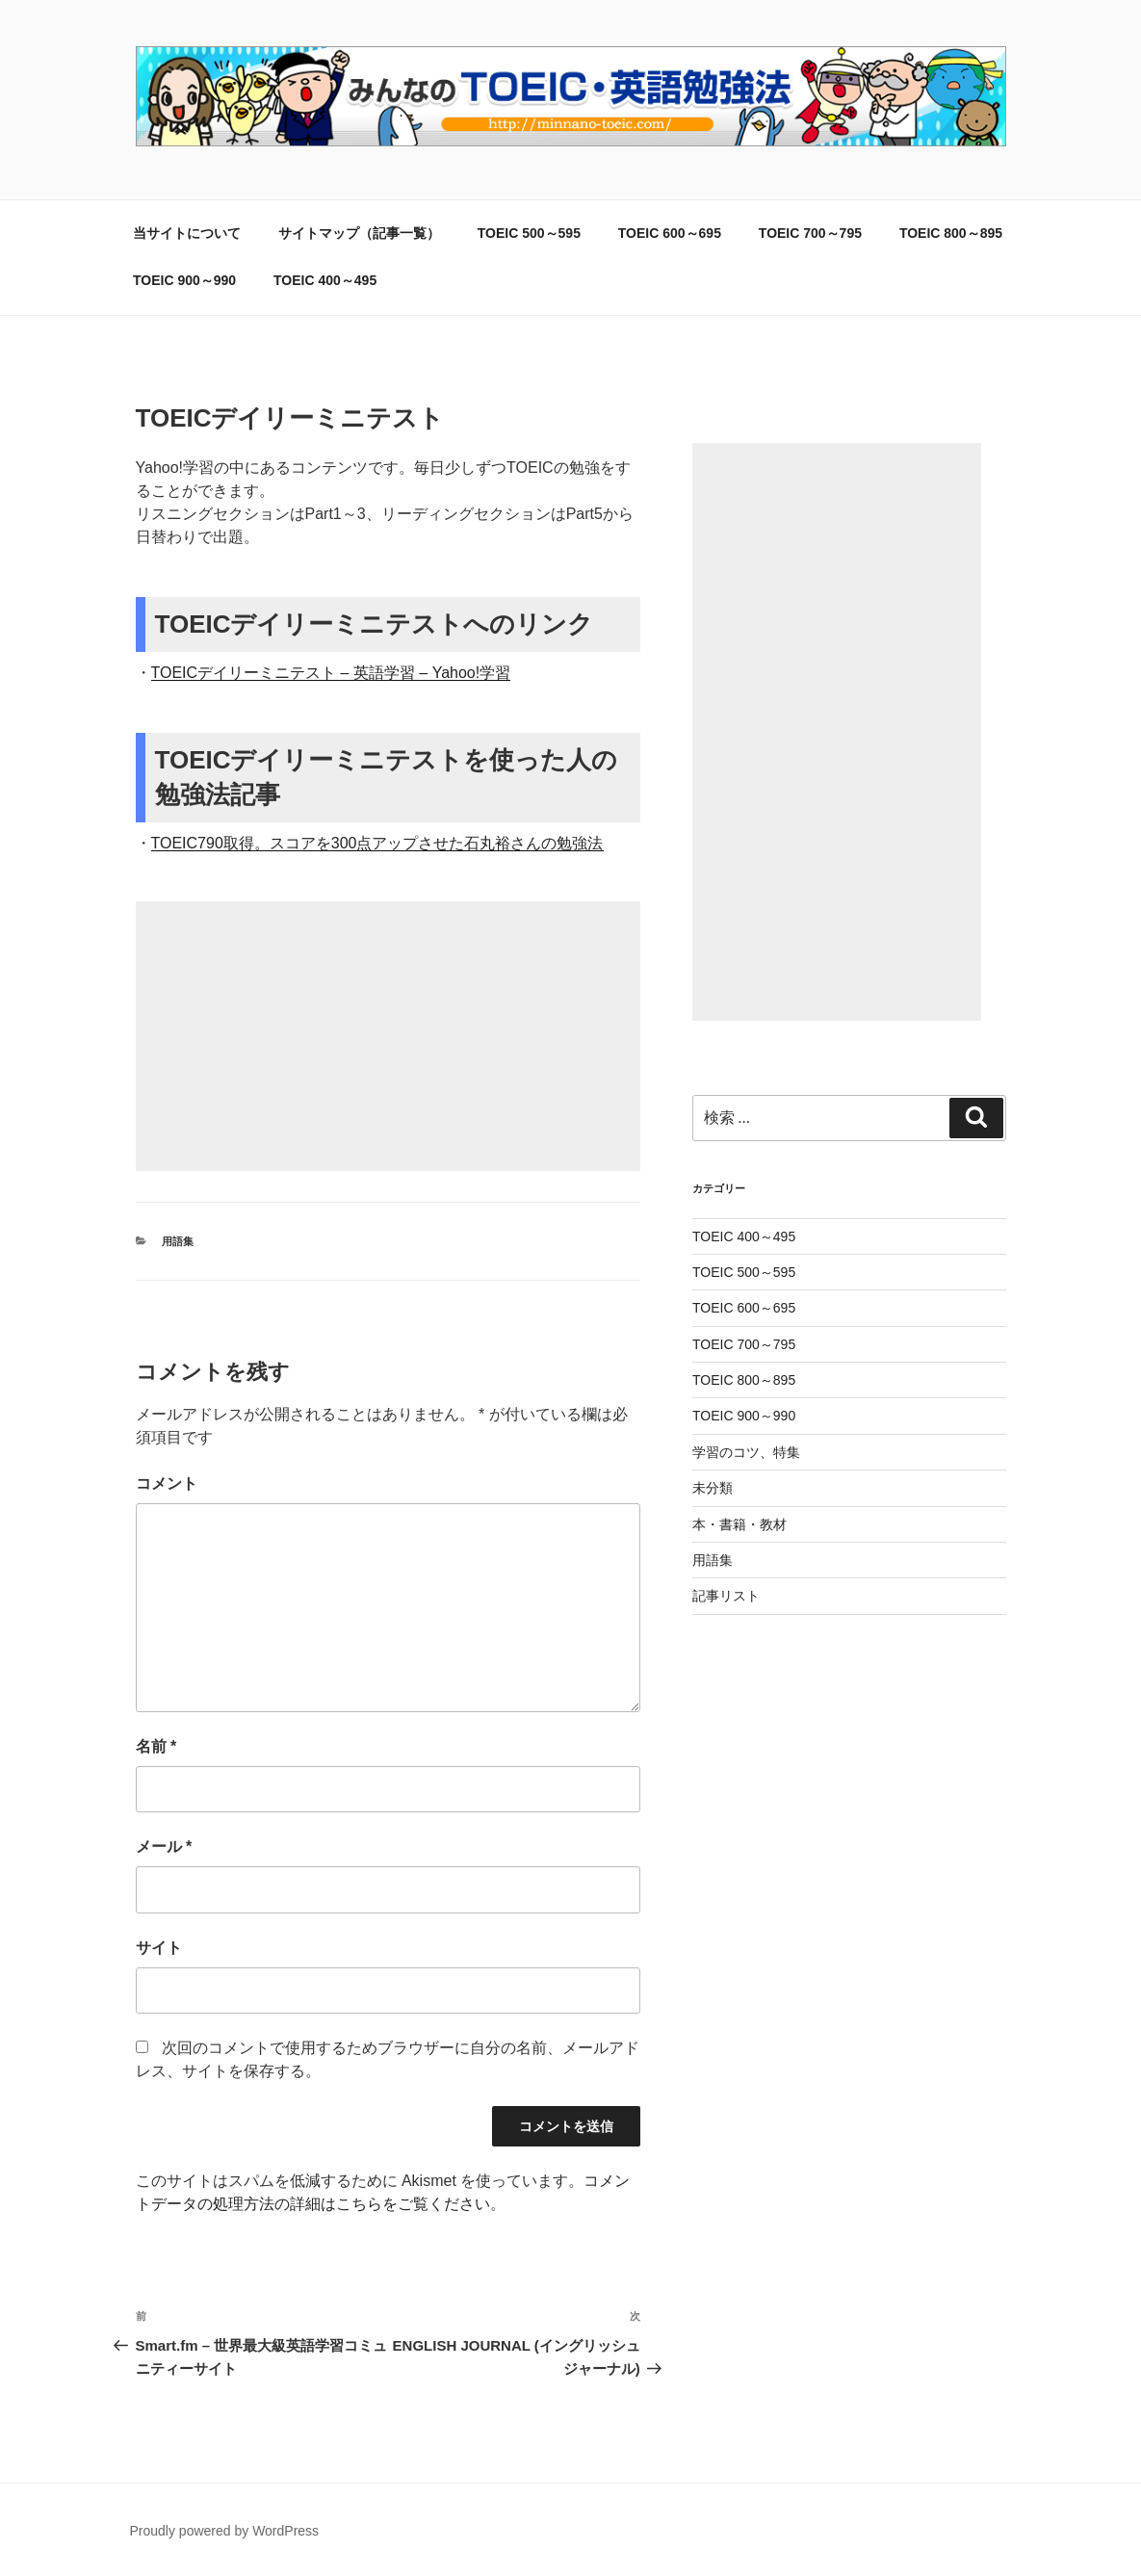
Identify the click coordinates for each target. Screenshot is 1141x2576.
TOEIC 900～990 (184, 280)
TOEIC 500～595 (529, 233)
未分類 (712, 1488)
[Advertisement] (388, 1036)
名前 (156, 1746)
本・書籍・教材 (739, 1524)
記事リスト (726, 1595)
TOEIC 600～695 (669, 233)
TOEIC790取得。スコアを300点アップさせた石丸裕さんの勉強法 (377, 843)
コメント (166, 1483)
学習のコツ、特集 (746, 1452)
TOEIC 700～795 (810, 233)
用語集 (178, 1241)
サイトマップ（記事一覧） (359, 233)
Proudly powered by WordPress (225, 2530)
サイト (159, 1947)
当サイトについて (187, 233)
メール (164, 1846)
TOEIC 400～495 (324, 280)
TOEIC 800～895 (950, 233)
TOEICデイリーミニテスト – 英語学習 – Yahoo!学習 (331, 672)
